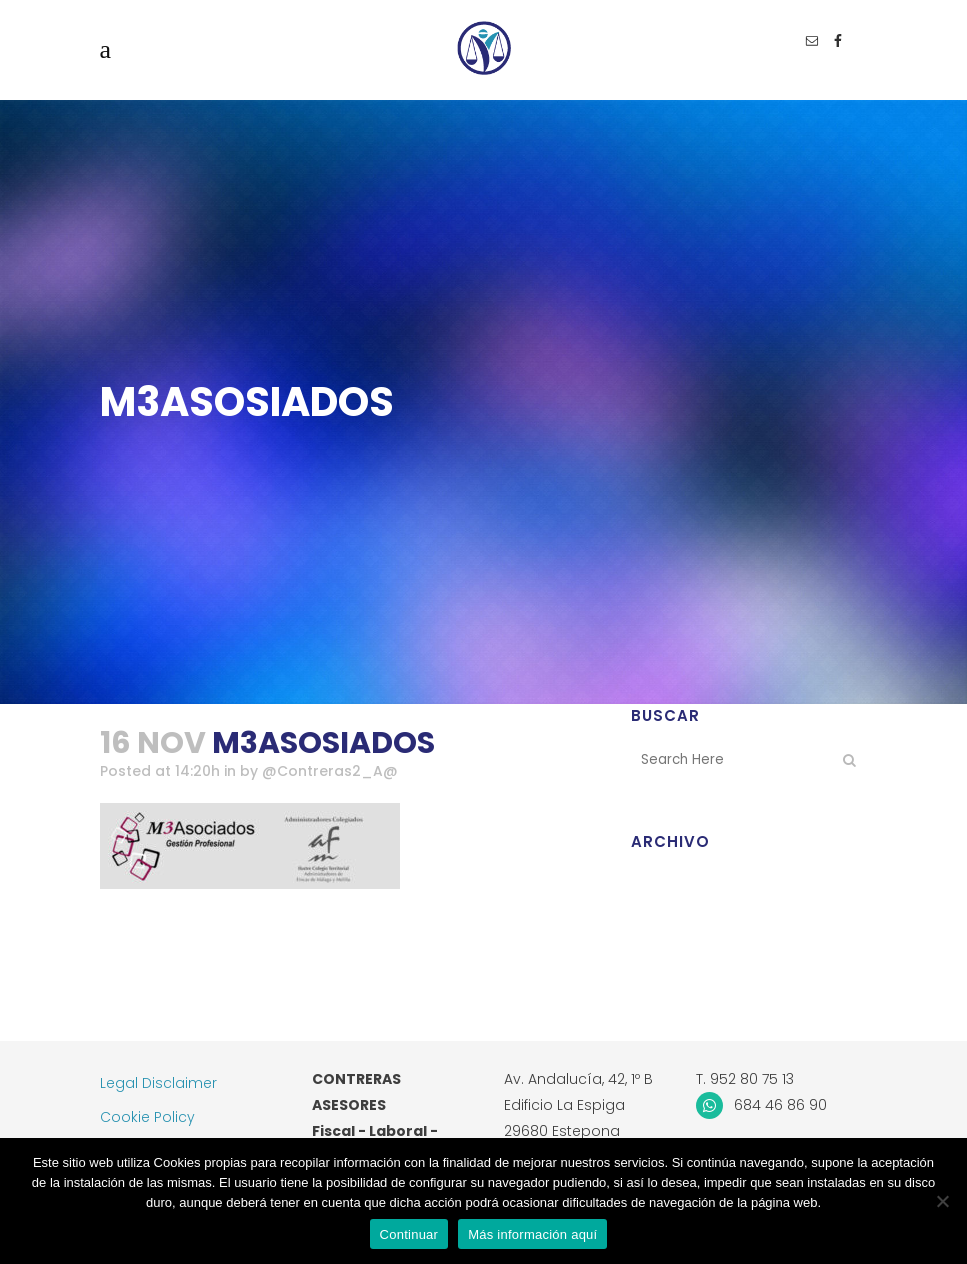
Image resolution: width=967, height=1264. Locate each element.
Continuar (409, 1234)
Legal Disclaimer (158, 1083)
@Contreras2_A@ (330, 772)
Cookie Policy (147, 1117)
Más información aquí (532, 1234)
